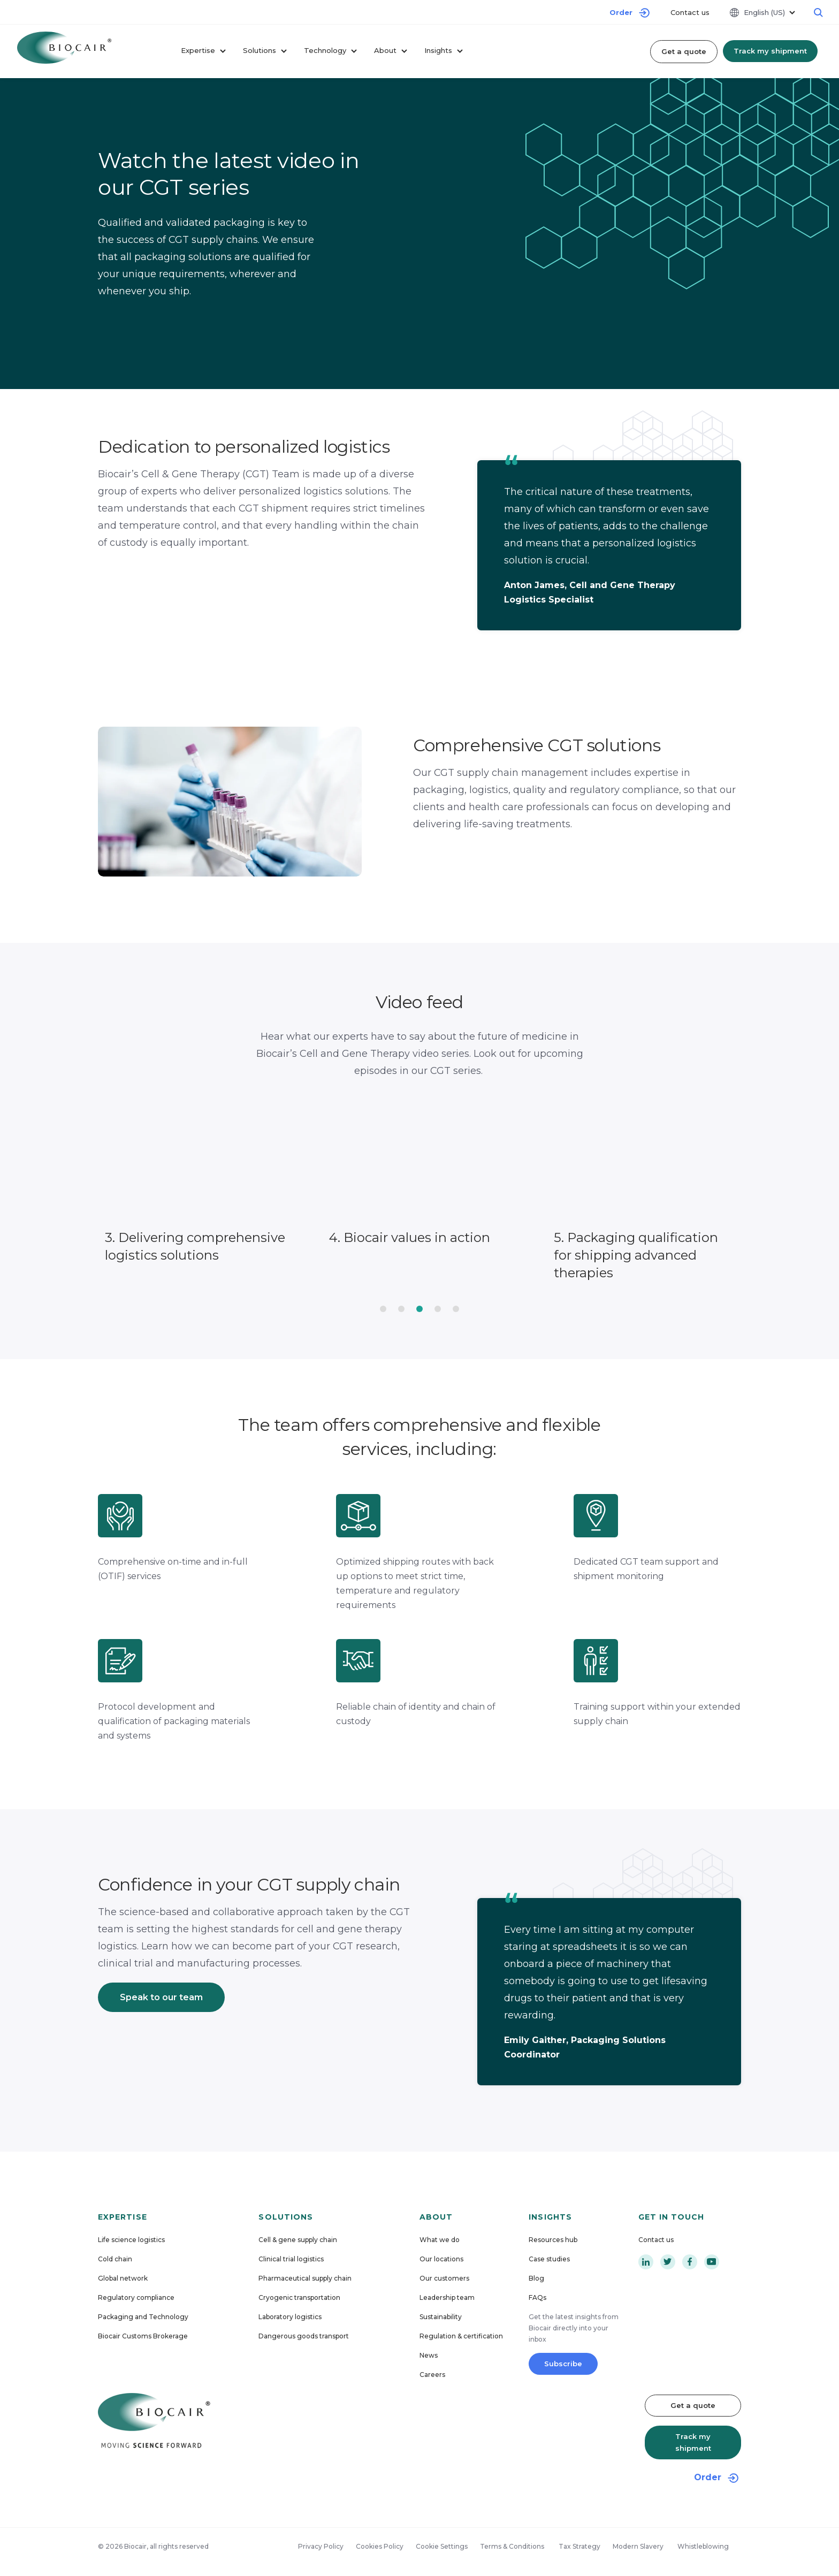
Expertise (203, 50)
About (390, 50)
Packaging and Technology (143, 2317)
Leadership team (447, 2297)
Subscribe (563, 2363)
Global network (123, 2278)
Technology (330, 50)
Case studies (549, 2259)
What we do (440, 2240)
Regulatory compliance (136, 2297)
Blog (536, 2278)
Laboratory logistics (290, 2317)
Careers (432, 2375)
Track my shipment (770, 51)
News (429, 2355)
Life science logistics (131, 2240)
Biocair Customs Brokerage (143, 2336)
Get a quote (683, 51)
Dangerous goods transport (303, 2336)
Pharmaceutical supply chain (305, 2278)
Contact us (690, 12)
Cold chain (115, 2259)
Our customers (444, 2278)
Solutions (265, 50)
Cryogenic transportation (299, 2297)
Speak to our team (161, 1997)
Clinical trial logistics (291, 2259)
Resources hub (553, 2240)
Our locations (441, 2259)
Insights (443, 50)
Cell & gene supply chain (297, 2240)
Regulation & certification (461, 2336)
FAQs (537, 2297)
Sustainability (441, 2317)
